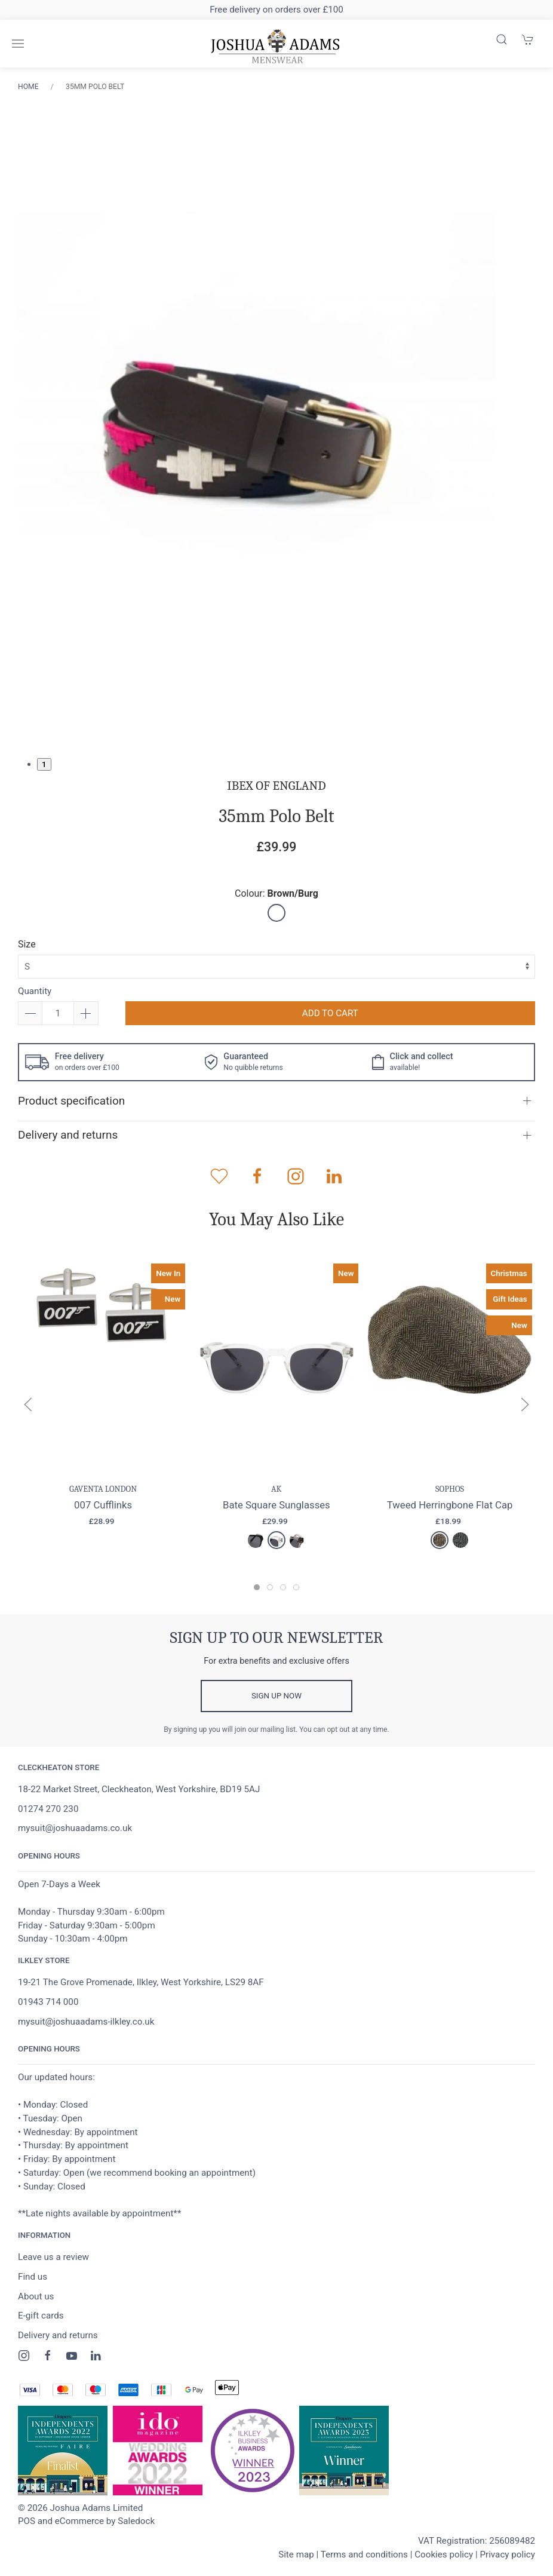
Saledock (136, 2521)
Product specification (71, 1101)
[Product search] (502, 39)
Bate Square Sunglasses (276, 1505)
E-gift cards (41, 2315)
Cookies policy (443, 2554)
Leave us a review (53, 2257)
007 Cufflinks (103, 1505)
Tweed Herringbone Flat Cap (450, 1505)
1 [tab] (44, 764)
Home (28, 86)
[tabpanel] (257, 424)
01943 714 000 (48, 2002)
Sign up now (276, 1695)
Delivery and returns (68, 1135)
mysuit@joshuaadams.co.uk (75, 1828)
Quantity (34, 991)
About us (36, 2296)
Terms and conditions (364, 2554)
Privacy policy (507, 2554)
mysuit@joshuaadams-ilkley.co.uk (86, 2021)
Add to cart (330, 1013)
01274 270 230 (48, 1809)
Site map (296, 2554)
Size (27, 944)
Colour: (276, 893)
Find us (32, 2276)
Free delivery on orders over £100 (276, 9)
